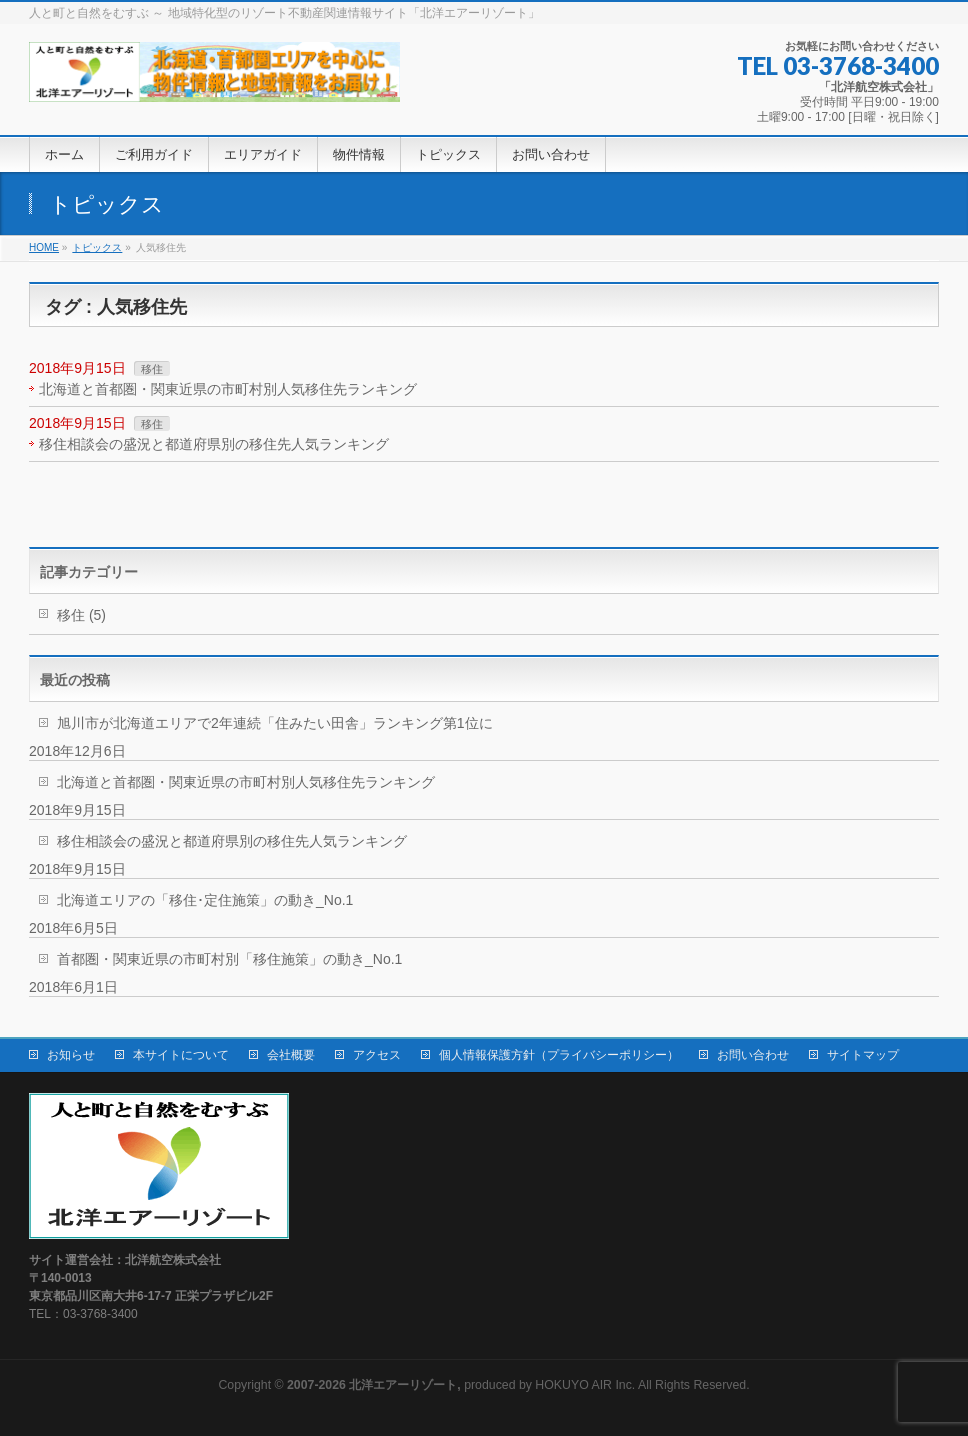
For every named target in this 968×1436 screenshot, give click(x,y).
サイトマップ (863, 1055)
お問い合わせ (753, 1055)
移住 (152, 369)
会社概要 (291, 1055)
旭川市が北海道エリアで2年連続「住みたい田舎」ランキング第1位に (275, 723)
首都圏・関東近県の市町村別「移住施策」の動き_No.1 (229, 959)
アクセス (377, 1055)
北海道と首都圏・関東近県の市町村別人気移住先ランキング (228, 389)
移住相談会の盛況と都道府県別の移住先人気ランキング (214, 444)
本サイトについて (181, 1055)
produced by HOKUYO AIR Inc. (461, 1385)
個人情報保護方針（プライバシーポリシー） (559, 1055)
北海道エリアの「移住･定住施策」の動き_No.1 (205, 900)
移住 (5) (81, 615)
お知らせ (71, 1055)
